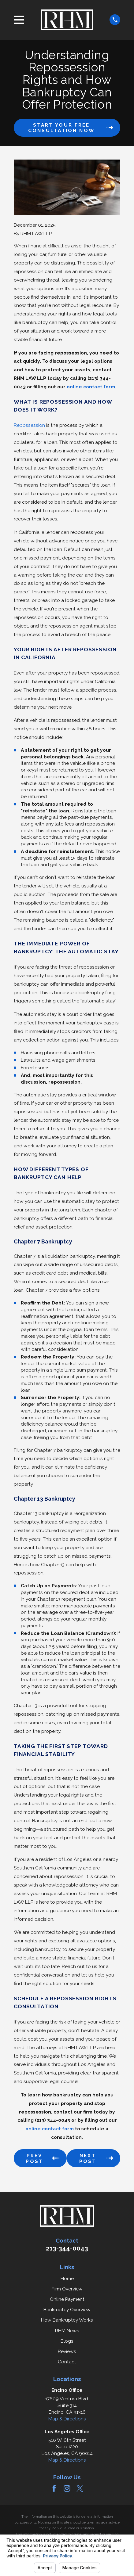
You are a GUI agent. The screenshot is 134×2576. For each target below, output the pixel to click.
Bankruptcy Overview (67, 2309)
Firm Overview (67, 2289)
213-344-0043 (67, 2248)
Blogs (67, 2341)
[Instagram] (67, 2488)
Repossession (29, 425)
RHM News (67, 2330)
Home (67, 2278)
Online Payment (67, 2299)
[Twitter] (79, 2488)
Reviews (67, 2351)
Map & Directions (67, 2419)
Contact (67, 2362)
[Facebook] (54, 2488)
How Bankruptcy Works (67, 2320)
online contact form (91, 387)
